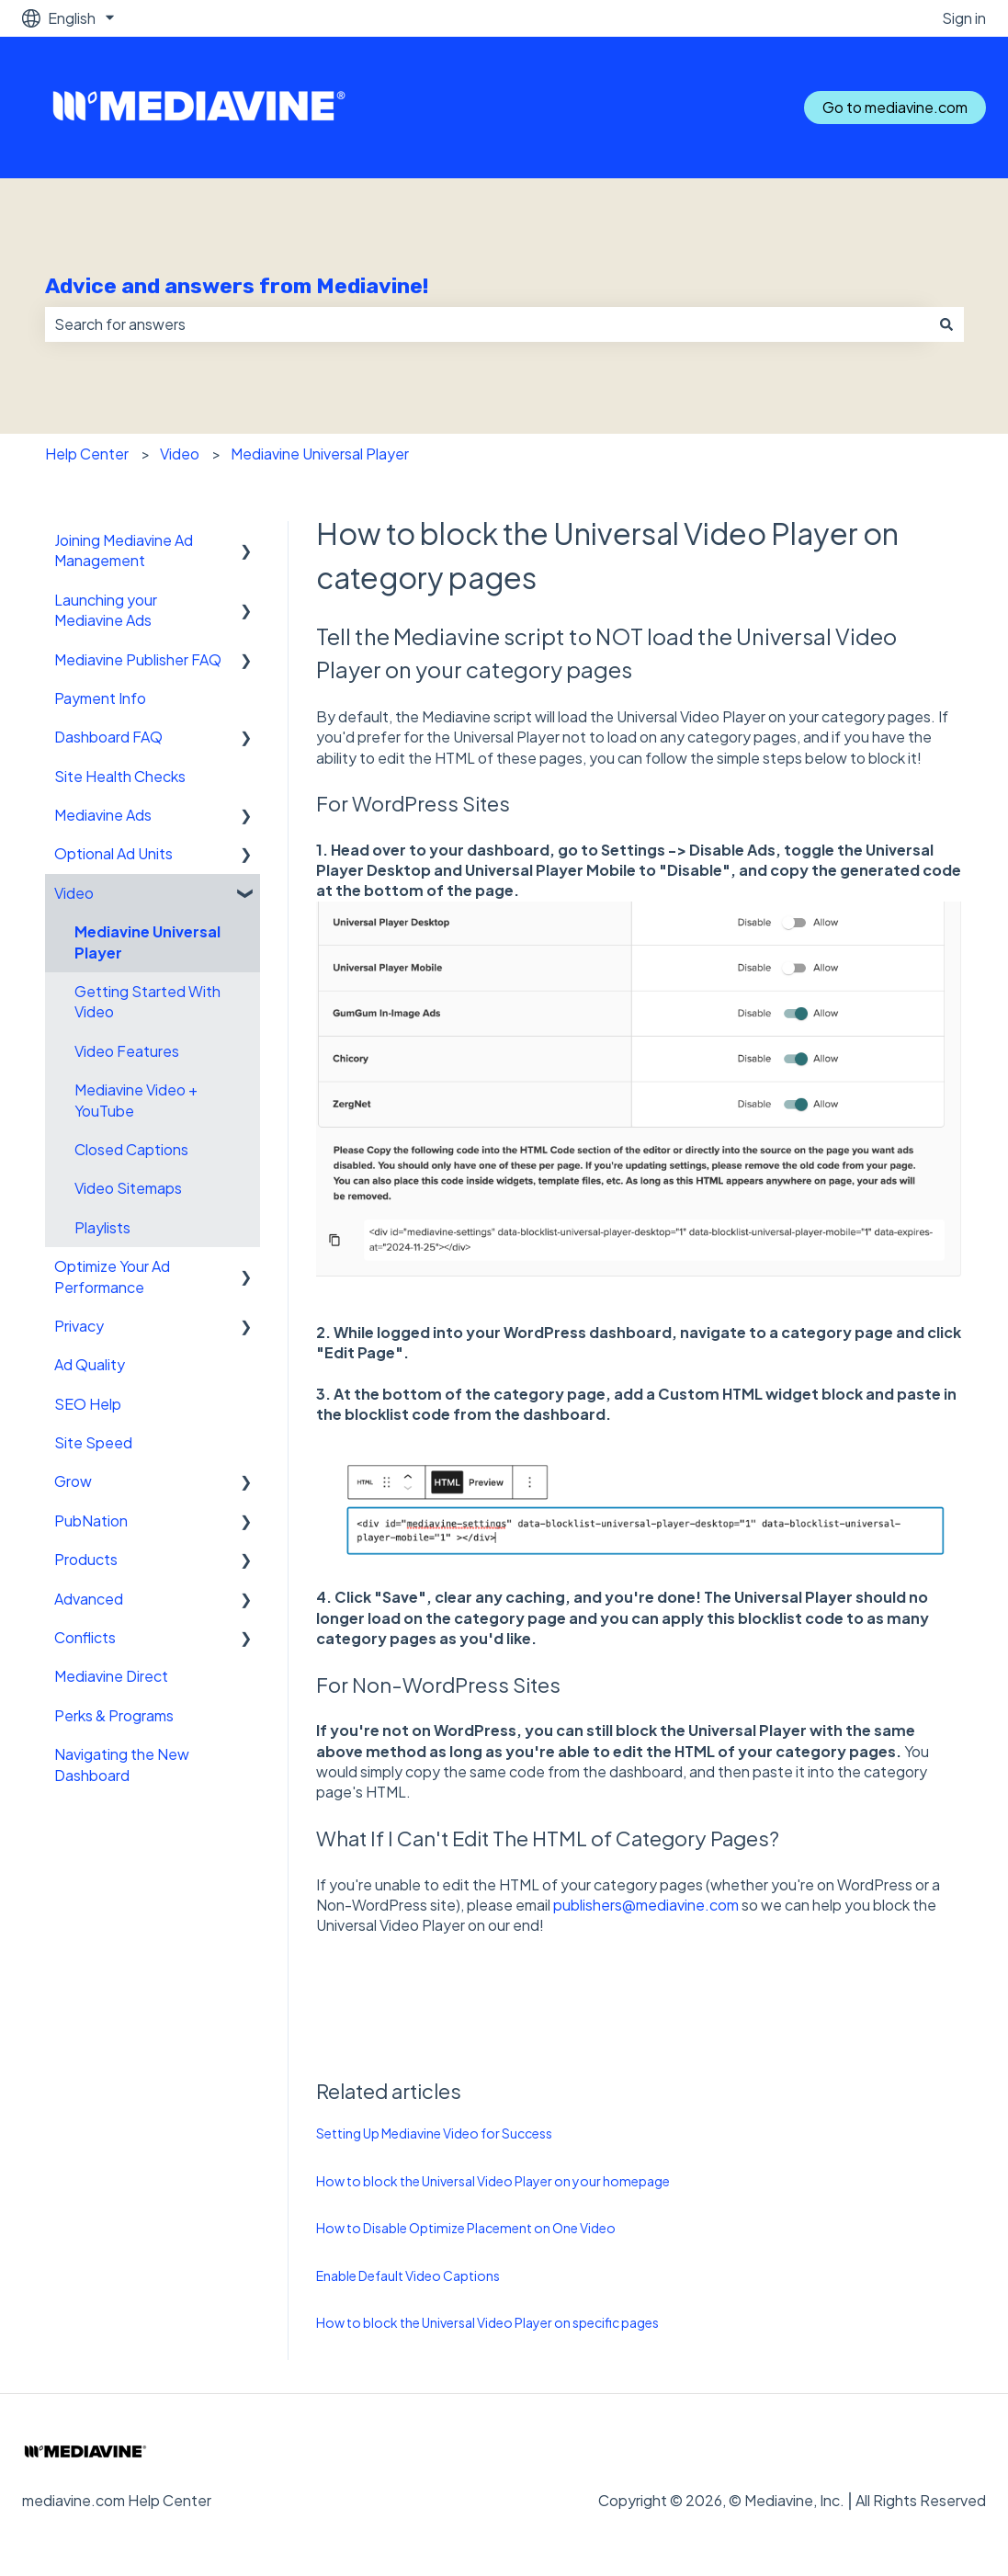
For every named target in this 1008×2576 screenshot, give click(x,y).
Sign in (964, 18)
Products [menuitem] (86, 1559)
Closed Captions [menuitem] (131, 1149)
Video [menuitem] (74, 892)
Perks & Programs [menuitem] (114, 1715)
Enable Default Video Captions (408, 2275)
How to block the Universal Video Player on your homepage (493, 2181)
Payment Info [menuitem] (100, 698)
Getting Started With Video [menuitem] (147, 1001)
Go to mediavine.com (895, 107)
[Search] (946, 324)
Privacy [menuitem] (79, 1325)
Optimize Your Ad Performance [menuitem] (112, 1276)
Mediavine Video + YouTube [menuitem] (136, 1099)
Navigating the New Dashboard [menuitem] (121, 1764)
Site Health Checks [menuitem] (120, 776)
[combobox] (487, 324)
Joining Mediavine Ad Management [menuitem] (123, 550)
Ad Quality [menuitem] (89, 1364)
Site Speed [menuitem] (93, 1442)
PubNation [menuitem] (91, 1520)
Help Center (87, 453)
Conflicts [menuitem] (85, 1637)
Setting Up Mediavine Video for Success (434, 2133)
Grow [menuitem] (73, 1481)
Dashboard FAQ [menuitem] (108, 736)
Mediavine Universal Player (320, 453)
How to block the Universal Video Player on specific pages (487, 2322)
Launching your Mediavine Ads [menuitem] (105, 610)
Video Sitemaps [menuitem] (128, 1187)
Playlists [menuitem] (102, 1227)
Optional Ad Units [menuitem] (113, 853)
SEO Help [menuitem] (87, 1403)
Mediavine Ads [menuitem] (103, 814)
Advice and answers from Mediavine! (236, 286)
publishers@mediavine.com (646, 1904)
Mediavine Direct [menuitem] (111, 1675)
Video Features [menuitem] (126, 1051)
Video (179, 453)
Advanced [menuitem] (88, 1598)
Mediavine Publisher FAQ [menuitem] (137, 659)
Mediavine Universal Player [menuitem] (147, 941)
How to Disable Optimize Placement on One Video (466, 2227)
